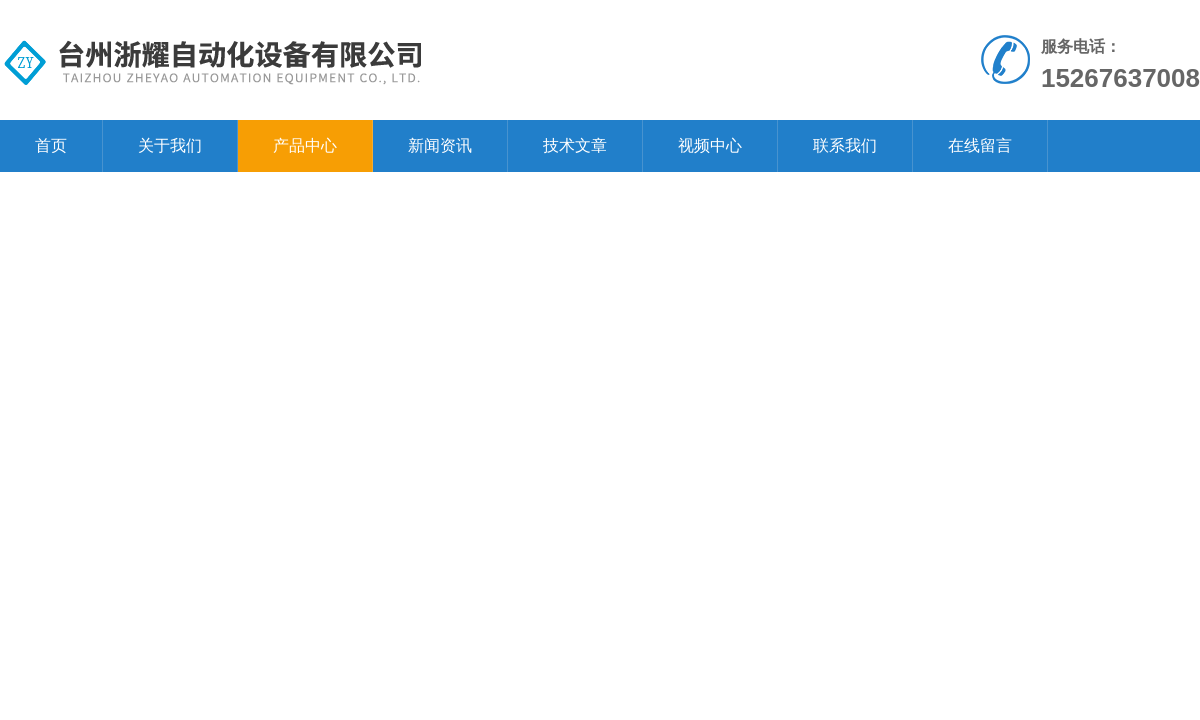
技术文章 (575, 145)
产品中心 (305, 145)
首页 (51, 145)
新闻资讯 (440, 145)
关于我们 (170, 145)
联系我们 (845, 145)
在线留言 (980, 145)
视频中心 (710, 145)
